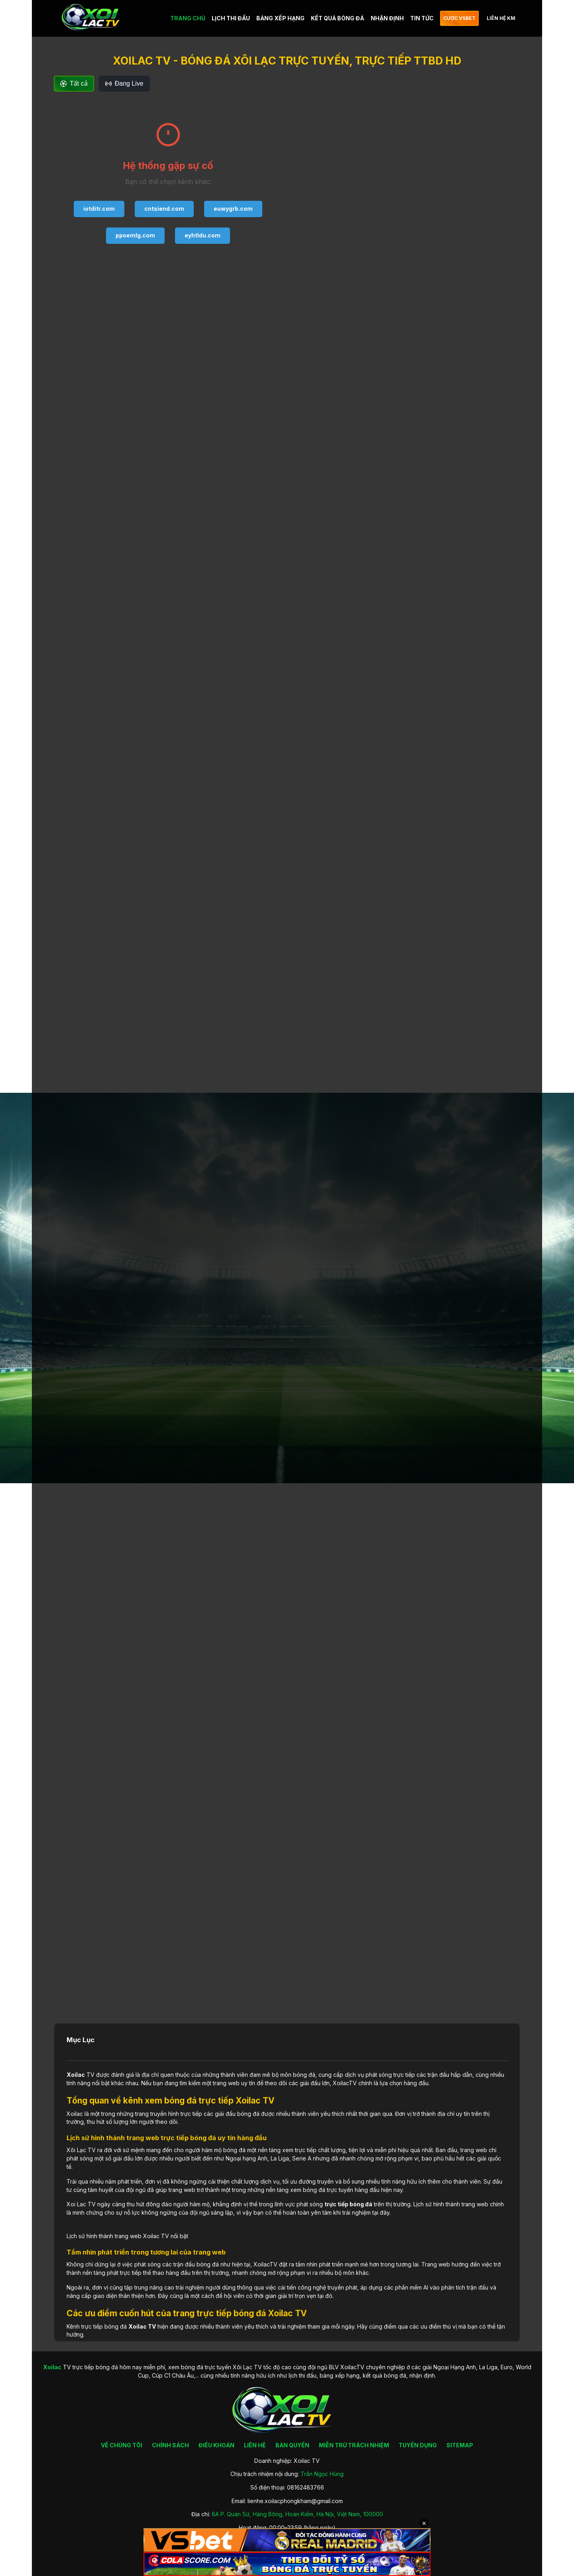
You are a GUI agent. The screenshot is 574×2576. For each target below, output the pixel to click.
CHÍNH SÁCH (170, 2445)
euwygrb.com (233, 208)
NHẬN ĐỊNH (387, 18)
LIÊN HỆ (255, 2445)
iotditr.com (99, 208)
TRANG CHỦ (187, 18)
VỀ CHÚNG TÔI (121, 2445)
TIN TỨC (422, 18)
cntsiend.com (164, 208)
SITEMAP (459, 2445)
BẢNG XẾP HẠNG (280, 18)
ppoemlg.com (135, 235)
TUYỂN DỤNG (418, 2445)
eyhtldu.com (202, 235)
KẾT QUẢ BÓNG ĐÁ (337, 18)
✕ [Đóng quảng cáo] (424, 2523)
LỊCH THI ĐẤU (231, 18)
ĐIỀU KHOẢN (216, 2445)
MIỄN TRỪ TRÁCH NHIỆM (354, 2445)
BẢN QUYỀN (292, 2445)
